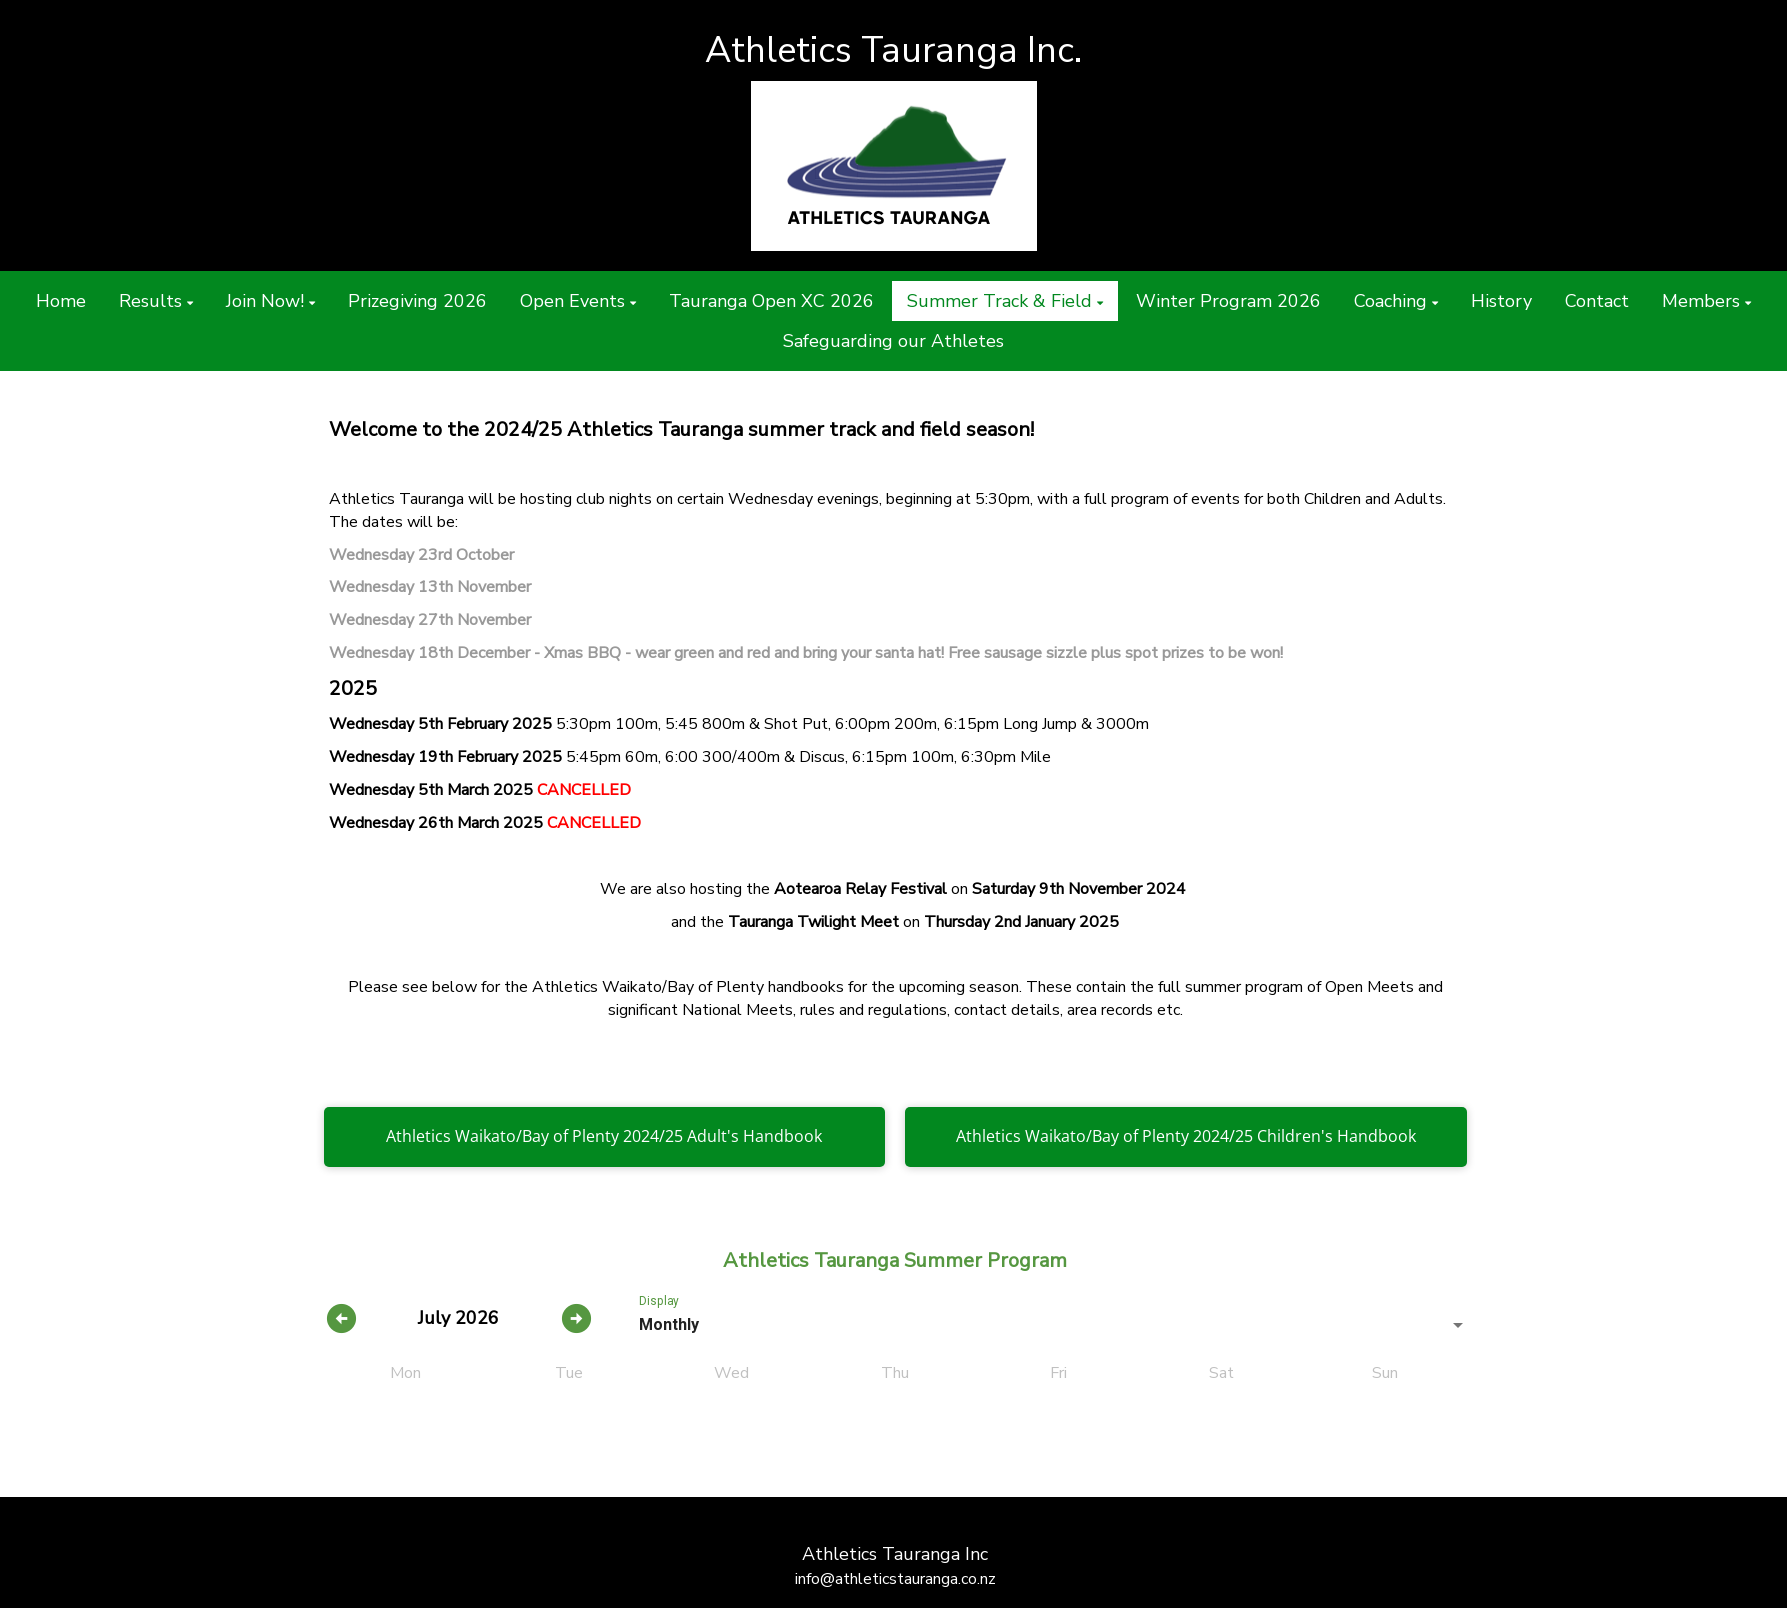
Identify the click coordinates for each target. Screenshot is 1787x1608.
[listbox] (1053, 1325)
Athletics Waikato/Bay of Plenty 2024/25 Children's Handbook (1186, 1136)
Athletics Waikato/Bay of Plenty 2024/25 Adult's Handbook (604, 1136)
